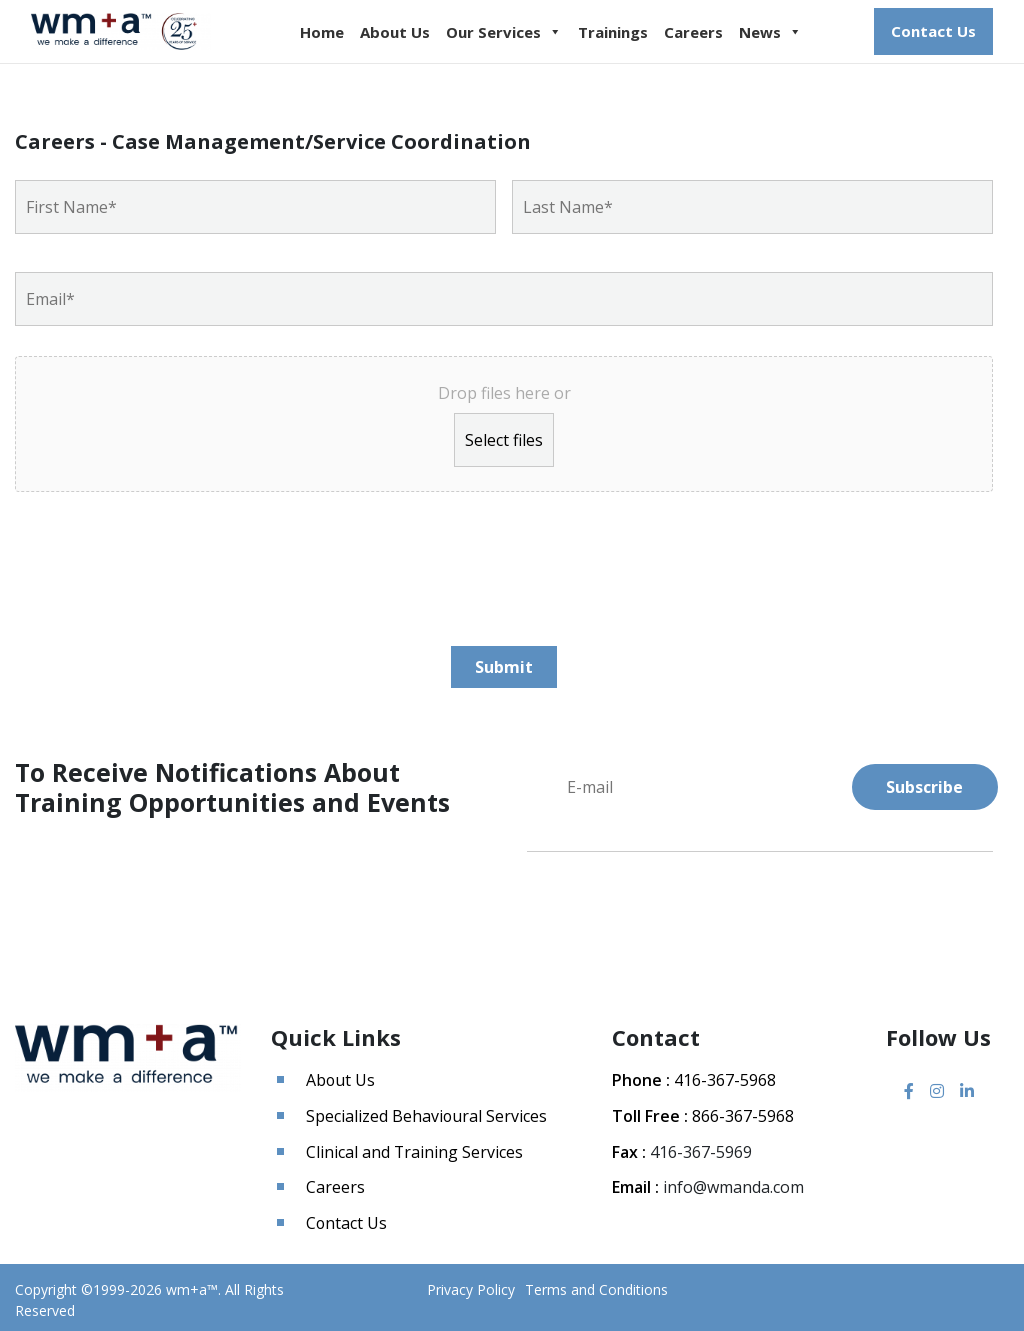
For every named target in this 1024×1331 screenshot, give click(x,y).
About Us (395, 32)
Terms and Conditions (596, 1284)
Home (322, 32)
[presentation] (167, 561)
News (770, 32)
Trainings (613, 32)
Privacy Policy (471, 1284)
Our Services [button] (504, 32)
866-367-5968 (743, 1114)
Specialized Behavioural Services (427, 1114)
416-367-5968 (725, 1079)
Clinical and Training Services (415, 1149)
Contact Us (933, 31)
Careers (693, 32)
